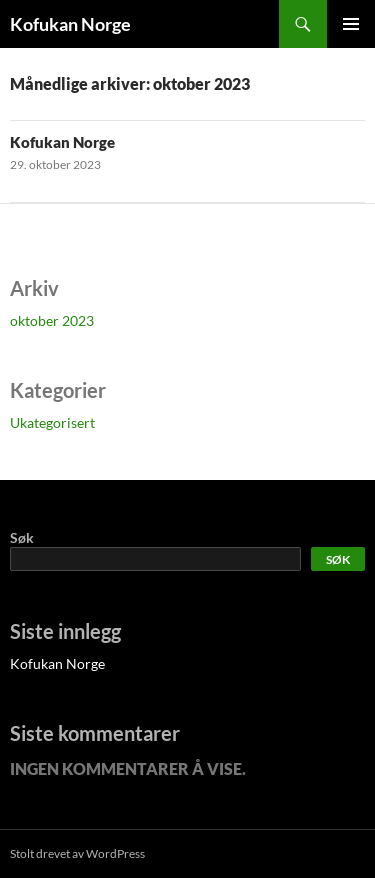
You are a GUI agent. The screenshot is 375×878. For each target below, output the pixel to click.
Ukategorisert (52, 422)
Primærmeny (351, 24)
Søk (22, 537)
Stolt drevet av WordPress (77, 853)
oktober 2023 (52, 320)
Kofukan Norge (70, 24)
